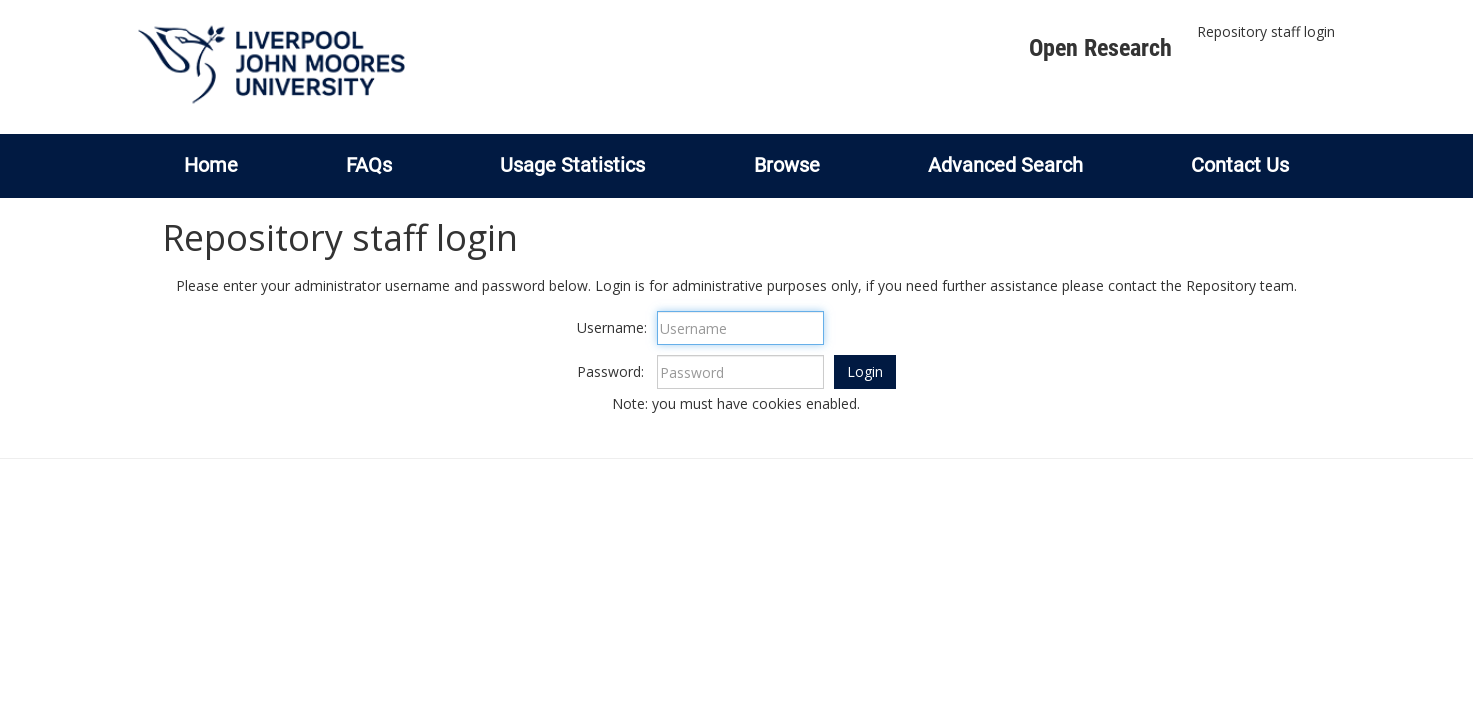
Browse (787, 165)
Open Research (1100, 48)
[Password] (740, 372)
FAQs (369, 165)
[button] (865, 372)
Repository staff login (1266, 31)
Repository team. (1241, 285)
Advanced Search (1005, 165)
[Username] (740, 328)
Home (211, 165)
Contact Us (1240, 165)
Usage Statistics (572, 165)
